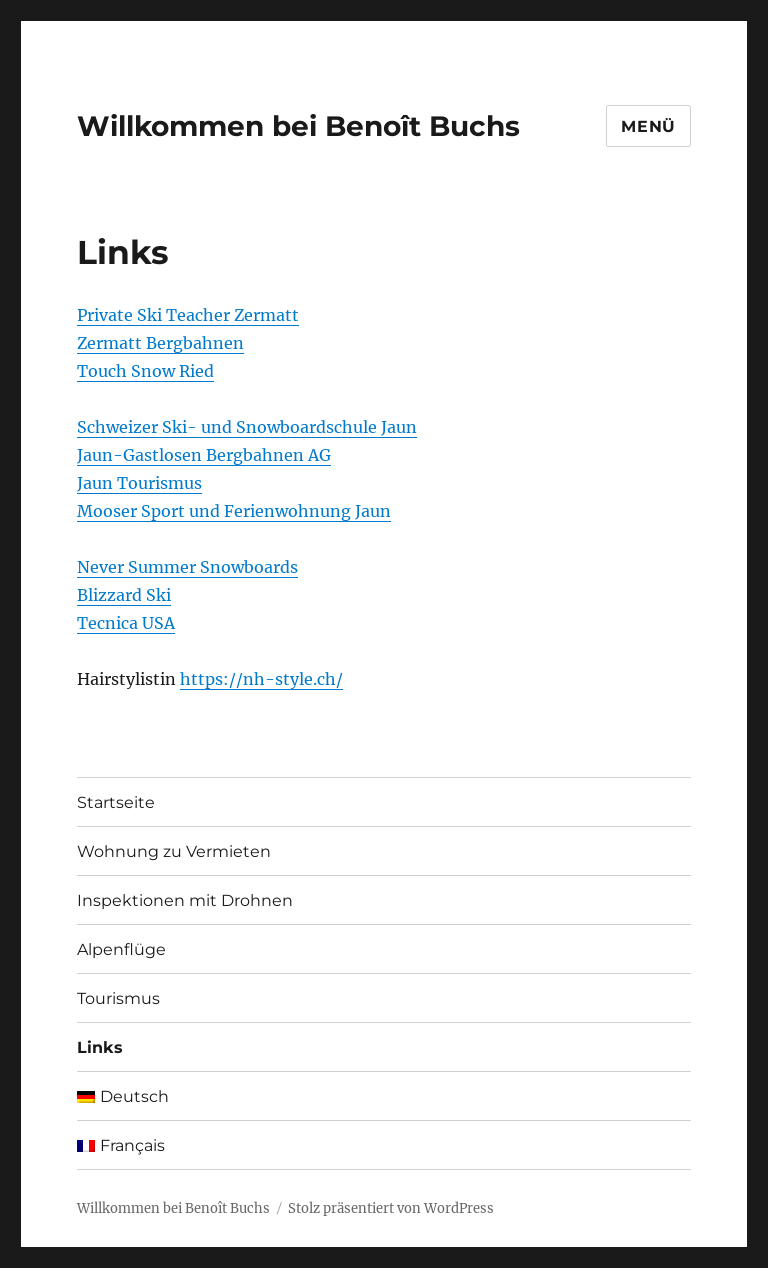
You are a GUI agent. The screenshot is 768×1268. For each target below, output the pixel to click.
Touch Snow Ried (145, 371)
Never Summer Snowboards (187, 567)
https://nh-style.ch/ (261, 679)
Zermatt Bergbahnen (160, 343)
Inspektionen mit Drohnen (185, 900)
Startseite (116, 802)
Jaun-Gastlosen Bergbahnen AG (204, 455)
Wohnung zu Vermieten (174, 851)
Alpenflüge (121, 949)
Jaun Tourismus (139, 483)
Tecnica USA (126, 623)
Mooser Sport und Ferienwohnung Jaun (234, 511)
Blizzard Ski (124, 595)
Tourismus (118, 998)
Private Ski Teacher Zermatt (188, 315)
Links (100, 1047)
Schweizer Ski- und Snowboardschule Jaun (247, 427)
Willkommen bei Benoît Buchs (298, 126)
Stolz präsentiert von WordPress (391, 1208)
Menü (648, 126)
